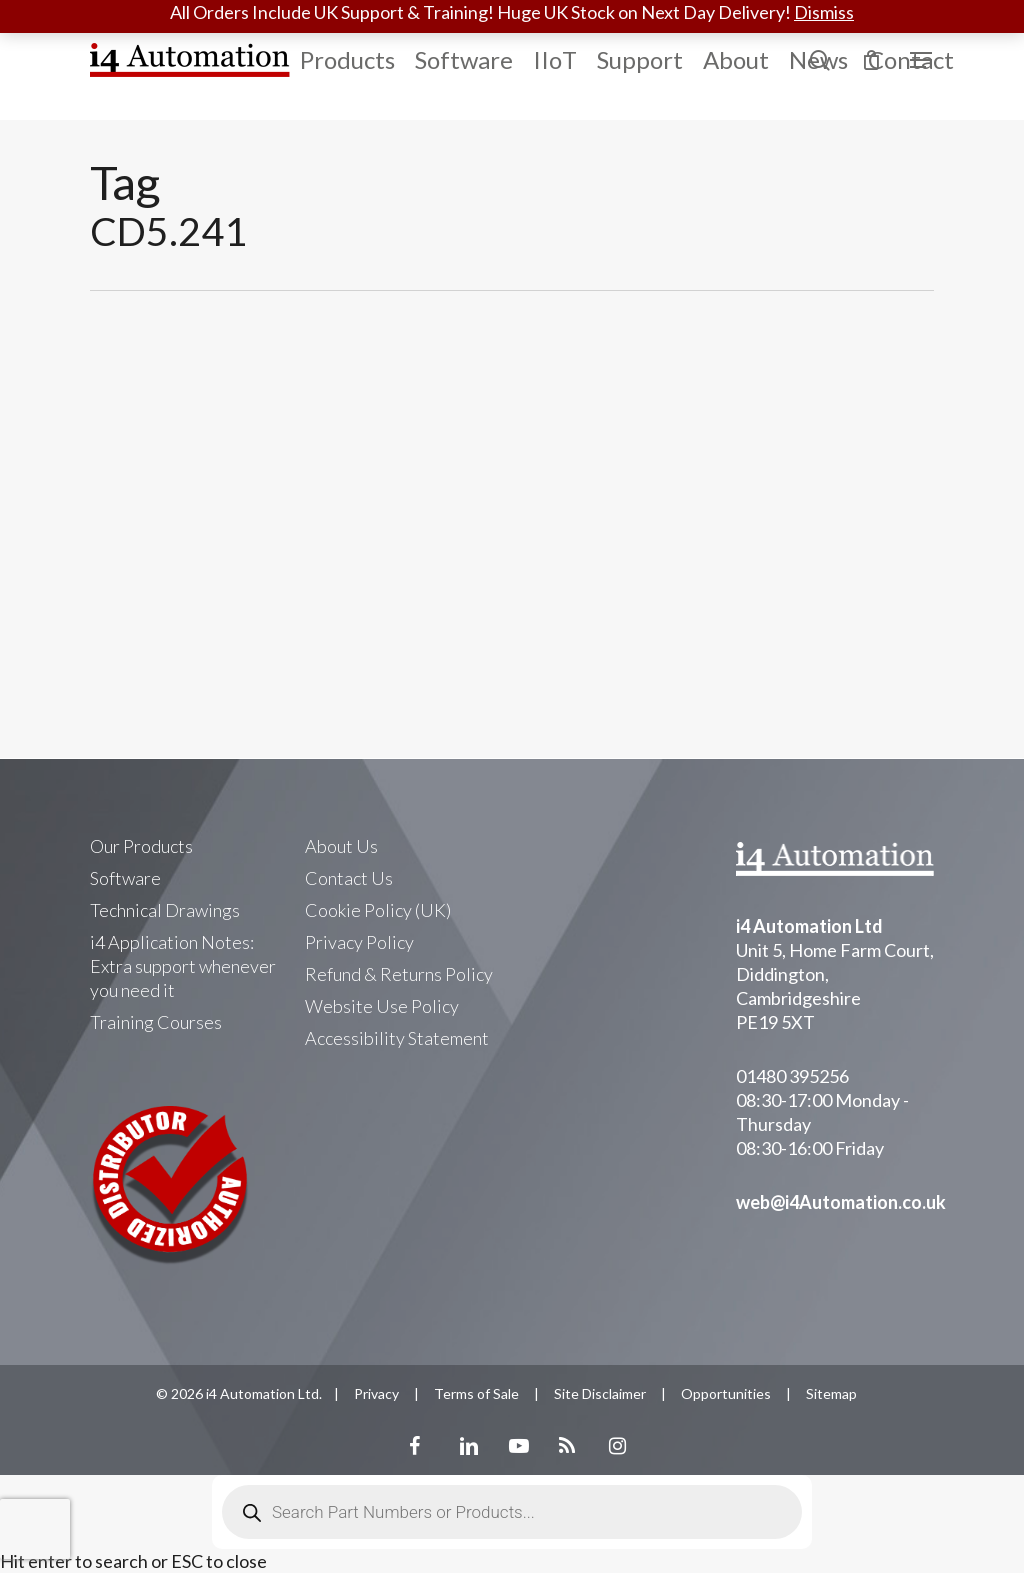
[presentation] (35, 1529)
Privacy (376, 1393)
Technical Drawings (165, 910)
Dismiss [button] (824, 12)
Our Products (141, 846)
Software (125, 878)
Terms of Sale (476, 1393)
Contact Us (349, 878)
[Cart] (871, 60)
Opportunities (726, 1393)
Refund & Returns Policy (399, 974)
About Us (341, 846)
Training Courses (156, 1022)
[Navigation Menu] (922, 60)
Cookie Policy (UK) (378, 910)
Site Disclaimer (600, 1393)
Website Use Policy (382, 1006)
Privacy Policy (359, 942)
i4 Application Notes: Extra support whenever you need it (183, 966)
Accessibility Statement (397, 1038)
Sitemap (831, 1393)
